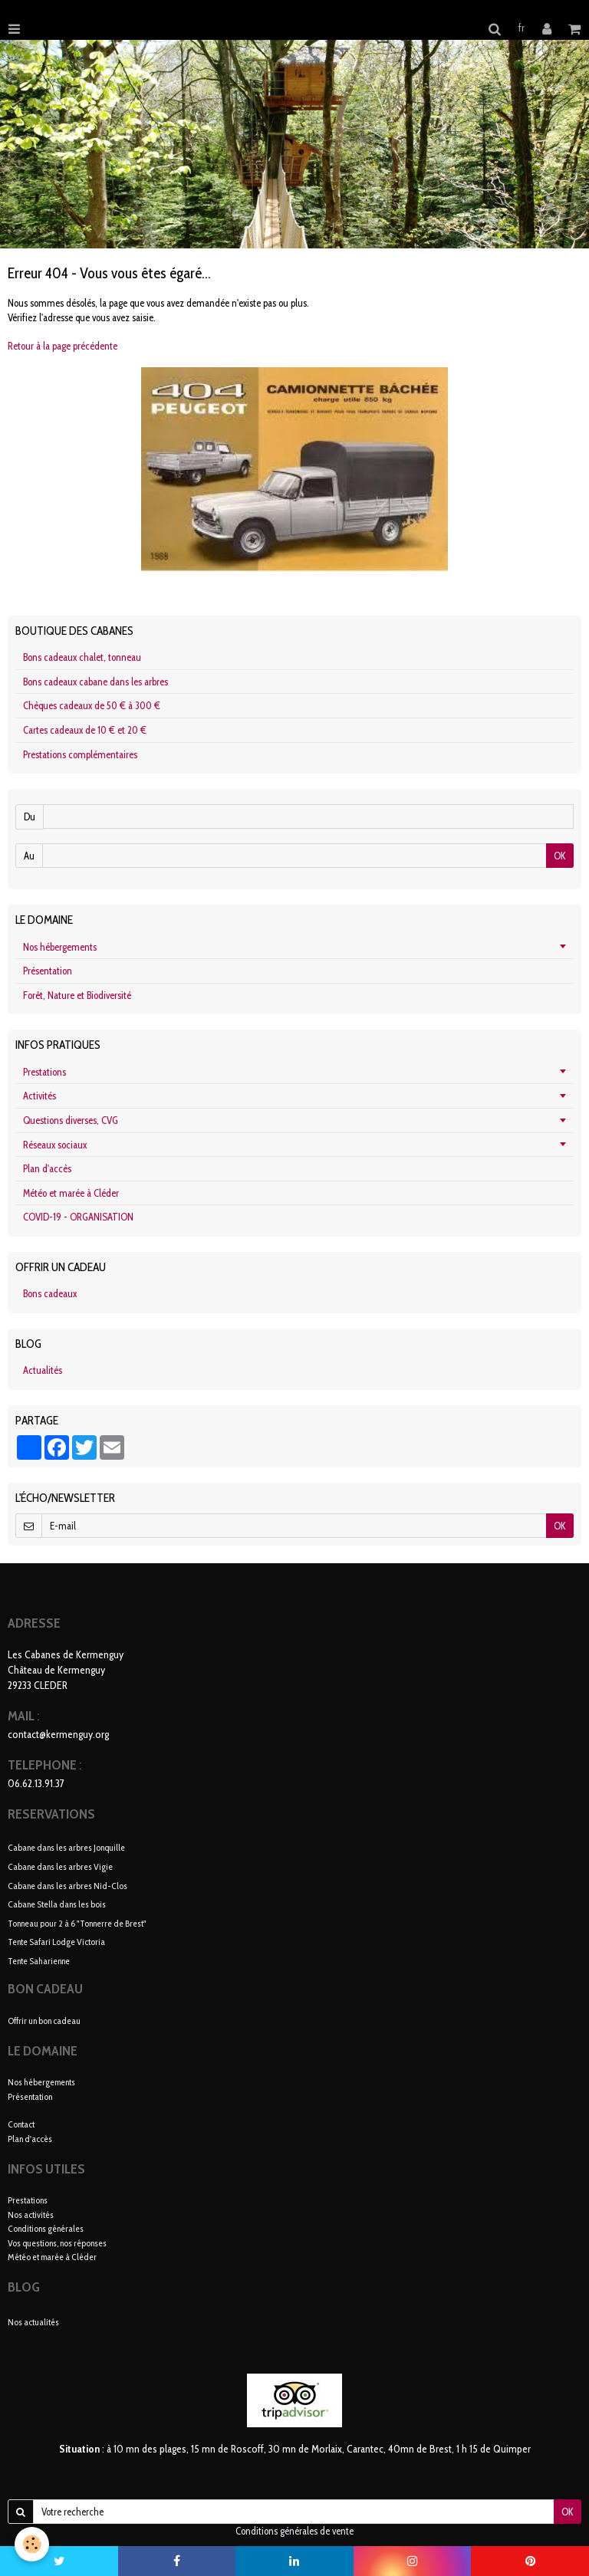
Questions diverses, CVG (70, 1120)
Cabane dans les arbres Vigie (60, 1866)
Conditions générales (46, 2228)
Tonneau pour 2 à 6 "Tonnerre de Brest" (77, 1922)
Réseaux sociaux (55, 1144)
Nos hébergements (60, 947)
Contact (21, 2124)
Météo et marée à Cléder (71, 1193)
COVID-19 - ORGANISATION (78, 1217)
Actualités (42, 1370)
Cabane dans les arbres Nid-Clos (67, 1885)
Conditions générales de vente (294, 2531)
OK (560, 855)
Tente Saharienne (39, 1960)
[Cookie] (32, 2544)
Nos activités (31, 2214)
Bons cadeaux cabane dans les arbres (95, 681)
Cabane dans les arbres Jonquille (66, 1847)
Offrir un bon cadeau (44, 2020)
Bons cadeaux (50, 1293)
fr (521, 27)
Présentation (47, 970)
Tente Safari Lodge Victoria (56, 1941)
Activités (39, 1095)
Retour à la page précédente (62, 346)
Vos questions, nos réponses (57, 2243)
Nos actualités (33, 2322)
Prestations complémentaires (80, 754)
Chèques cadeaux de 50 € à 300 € (91, 705)
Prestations (44, 1072)
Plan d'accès (47, 1168)
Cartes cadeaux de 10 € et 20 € (84, 730)
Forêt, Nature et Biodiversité (77, 995)
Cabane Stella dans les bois (57, 1904)
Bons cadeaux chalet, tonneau (82, 657)
